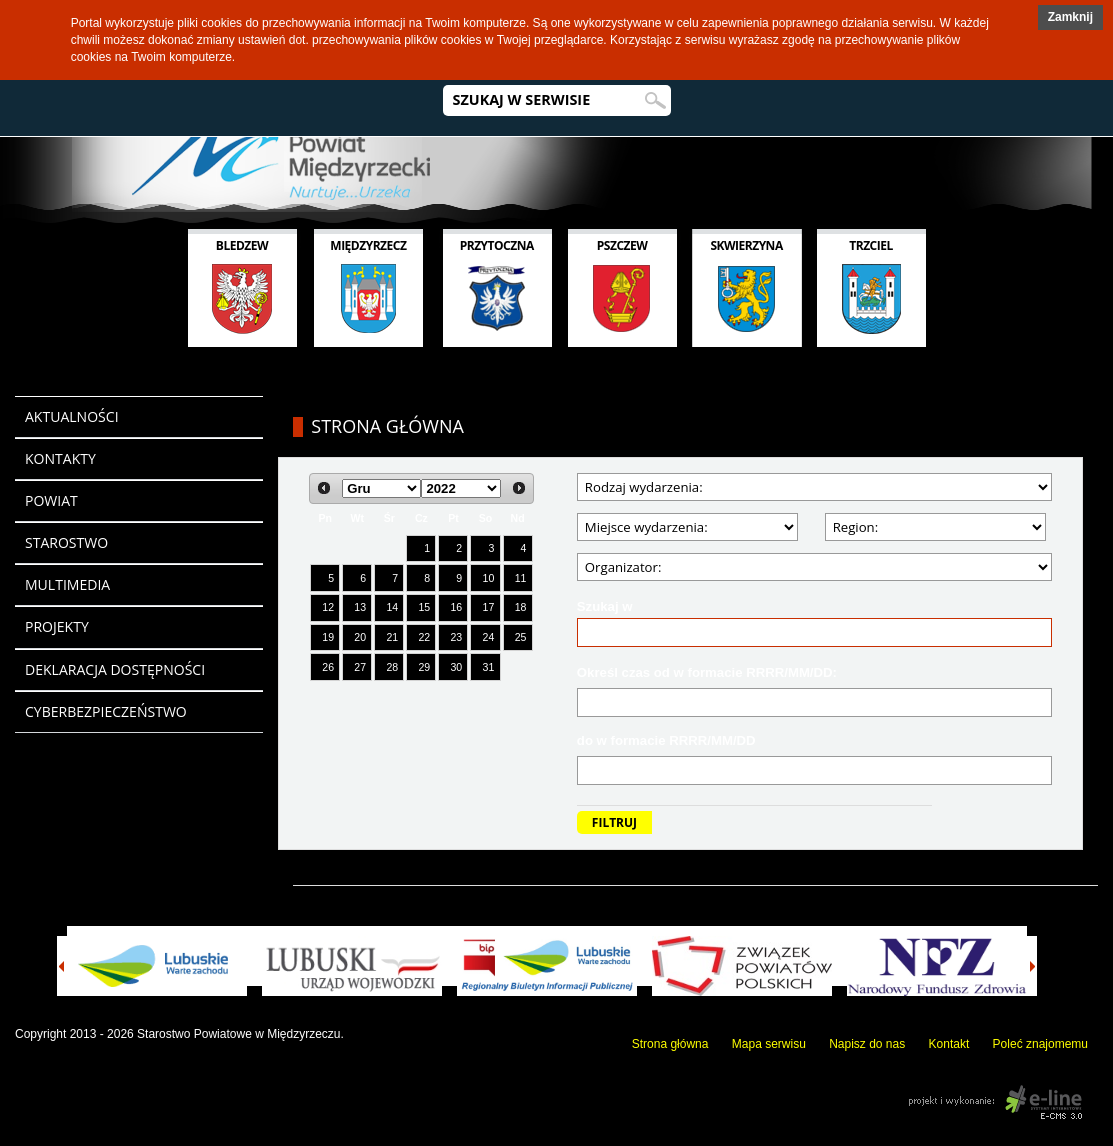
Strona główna (670, 1044)
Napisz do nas (867, 1044)
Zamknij (1070, 17)
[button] (1070, 17)
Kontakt (949, 1044)
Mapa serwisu (769, 1044)
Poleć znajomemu (1040, 1044)
